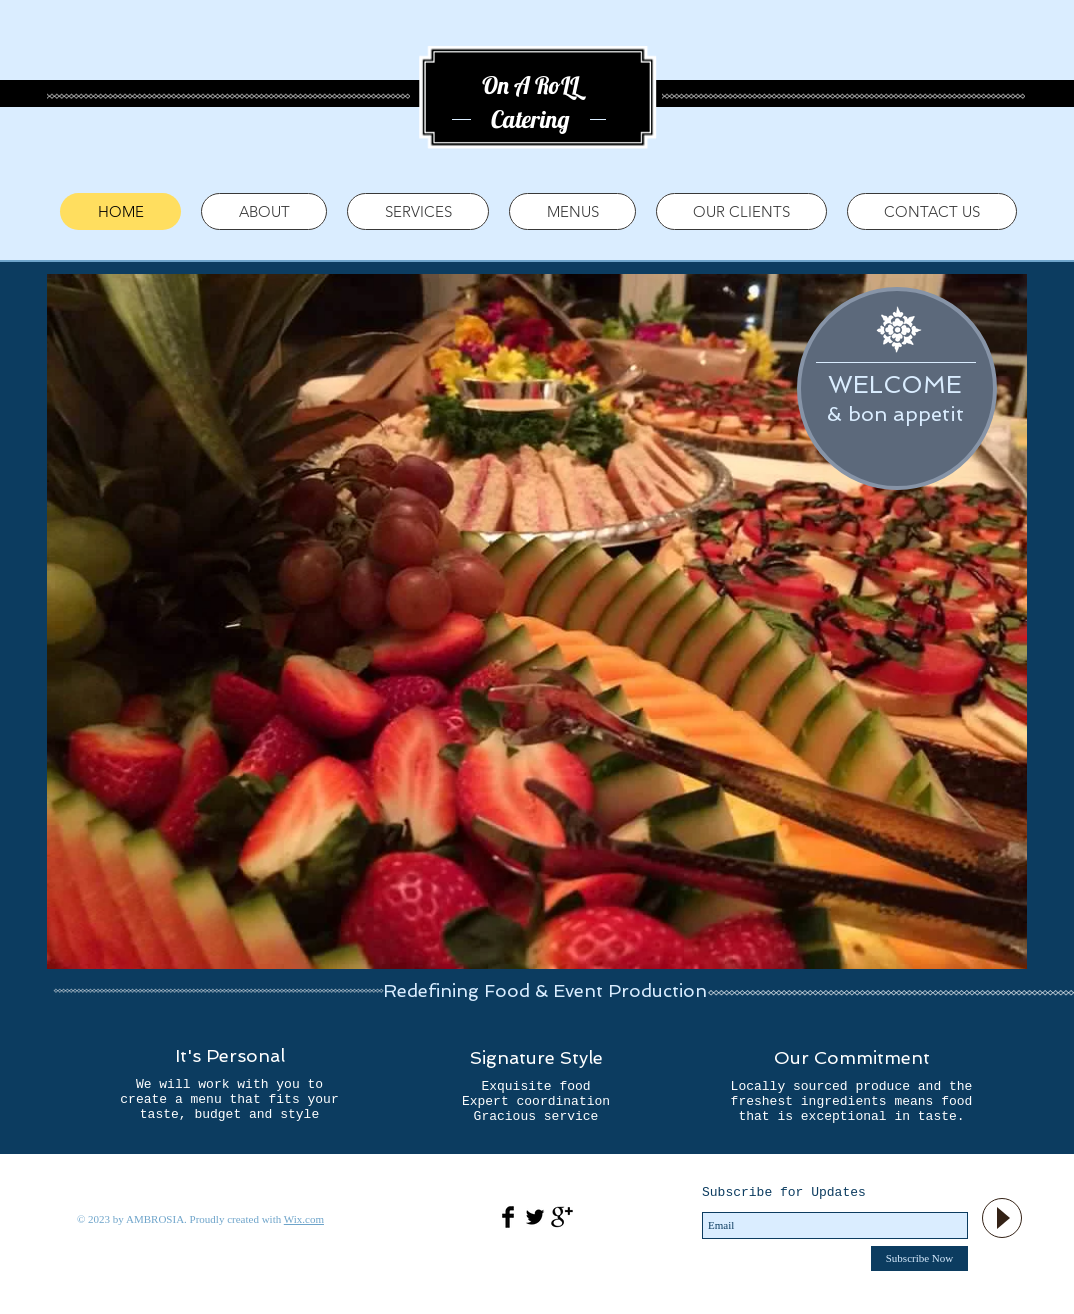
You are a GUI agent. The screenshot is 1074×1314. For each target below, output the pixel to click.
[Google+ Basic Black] (562, 1217)
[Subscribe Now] (919, 1258)
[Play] (1002, 1218)
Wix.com (304, 1219)
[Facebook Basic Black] (508, 1217)
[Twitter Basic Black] (535, 1217)
